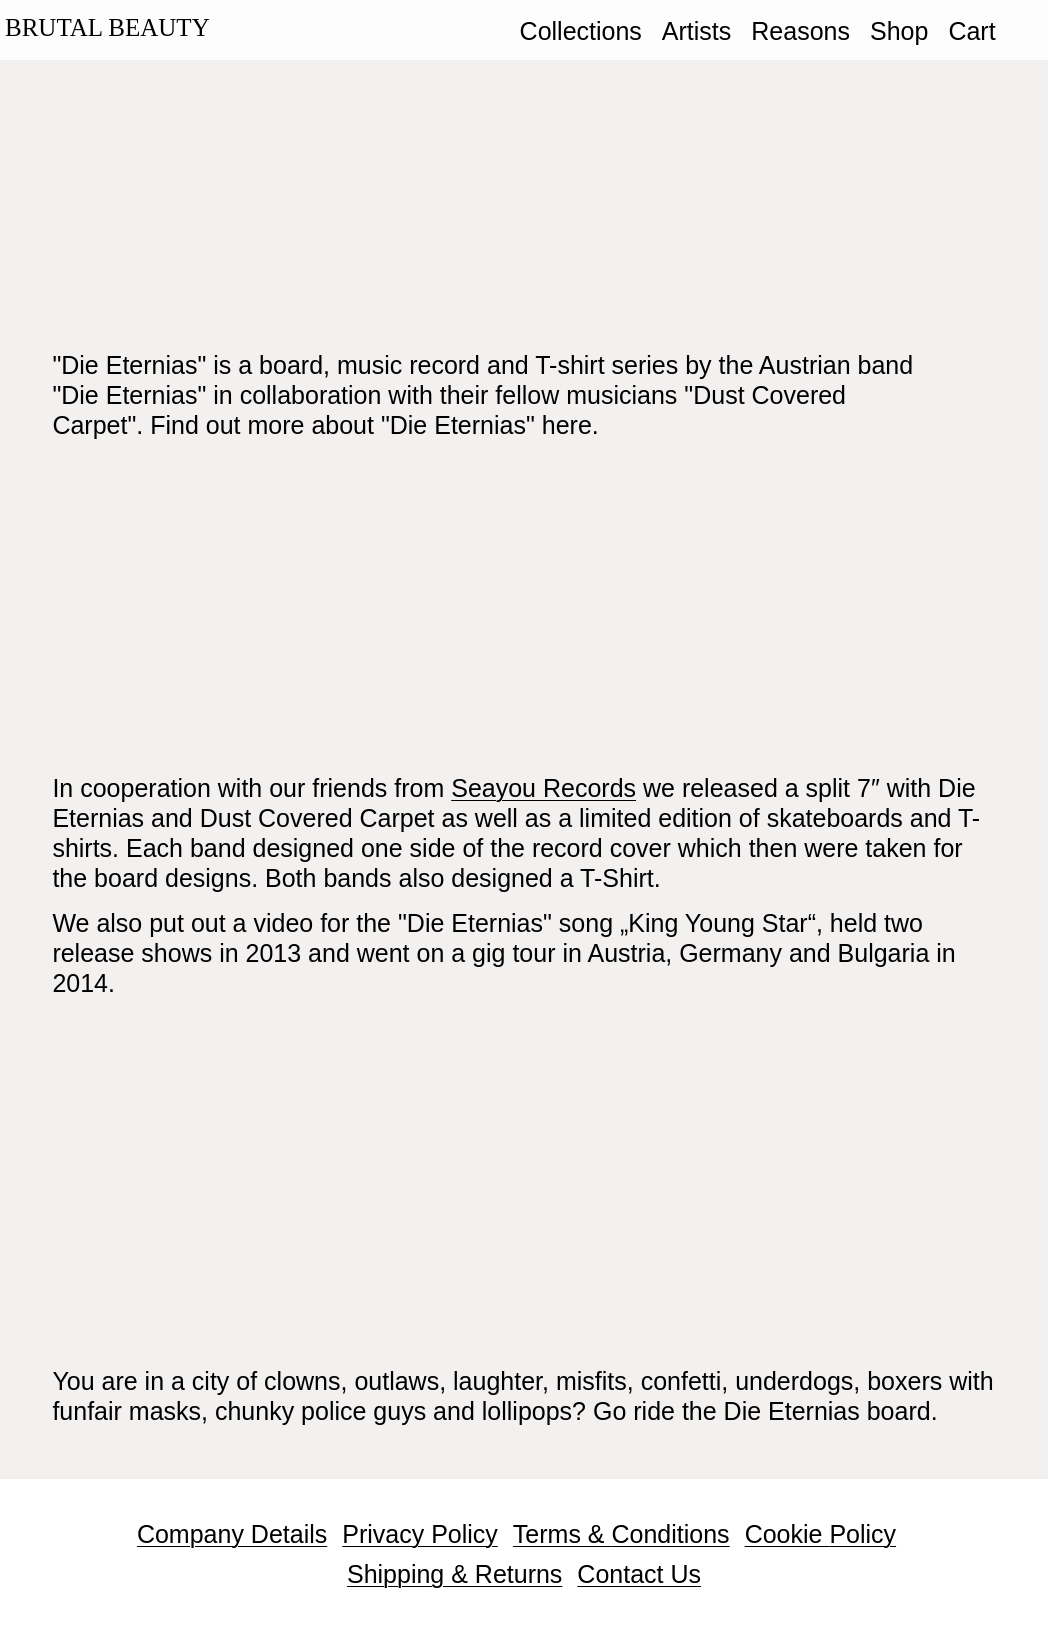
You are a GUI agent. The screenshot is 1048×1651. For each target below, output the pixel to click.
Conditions (670, 1534)
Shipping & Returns (454, 1574)
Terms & (562, 1534)
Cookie (787, 1534)
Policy (862, 1534)
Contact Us (639, 1574)
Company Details (232, 1534)
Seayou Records (543, 788)
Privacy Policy (420, 1534)
